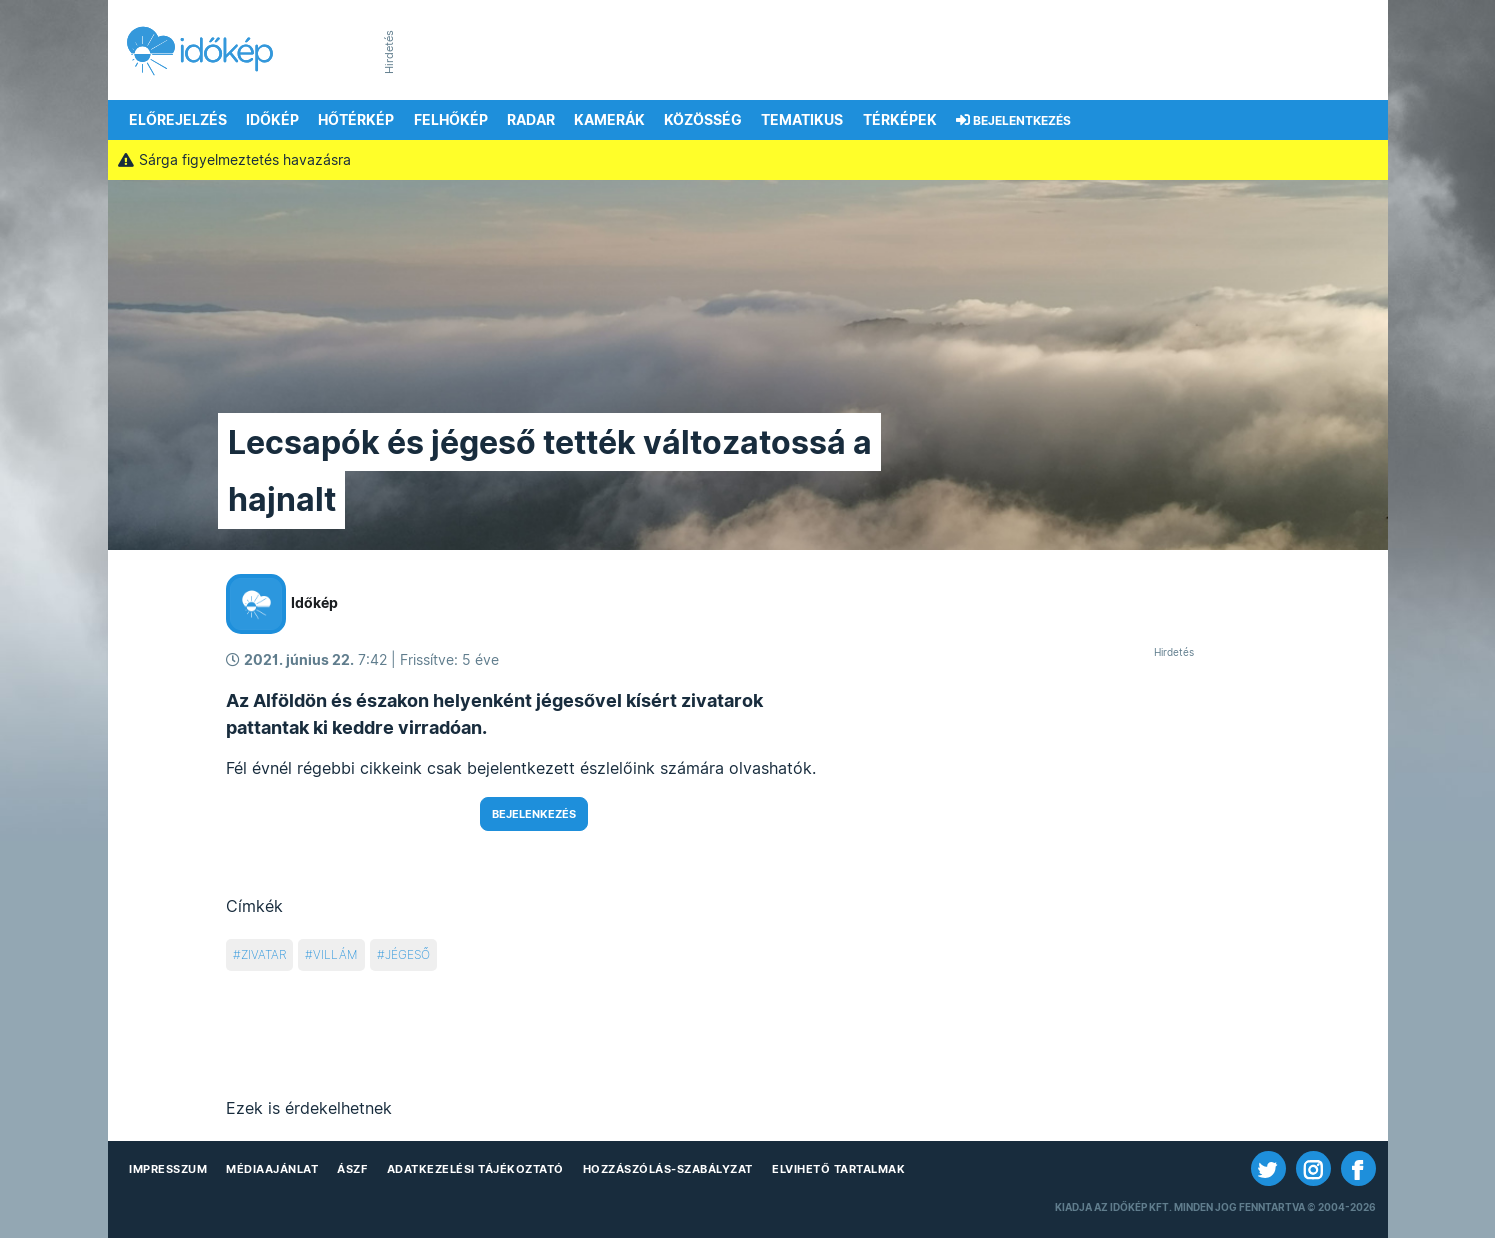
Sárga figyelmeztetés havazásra (235, 160)
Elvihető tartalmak (838, 1169)
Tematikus (802, 120)
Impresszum (168, 1169)
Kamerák (609, 120)
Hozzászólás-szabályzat (668, 1169)
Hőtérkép (356, 120)
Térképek (900, 120)
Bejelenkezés (534, 814)
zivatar (263, 954)
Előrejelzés (178, 120)
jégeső (407, 954)
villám (335, 954)
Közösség (703, 120)
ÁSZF (352, 1169)
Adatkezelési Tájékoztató (475, 1169)
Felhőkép (451, 120)
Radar (531, 120)
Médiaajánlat (272, 1169)
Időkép (272, 120)
